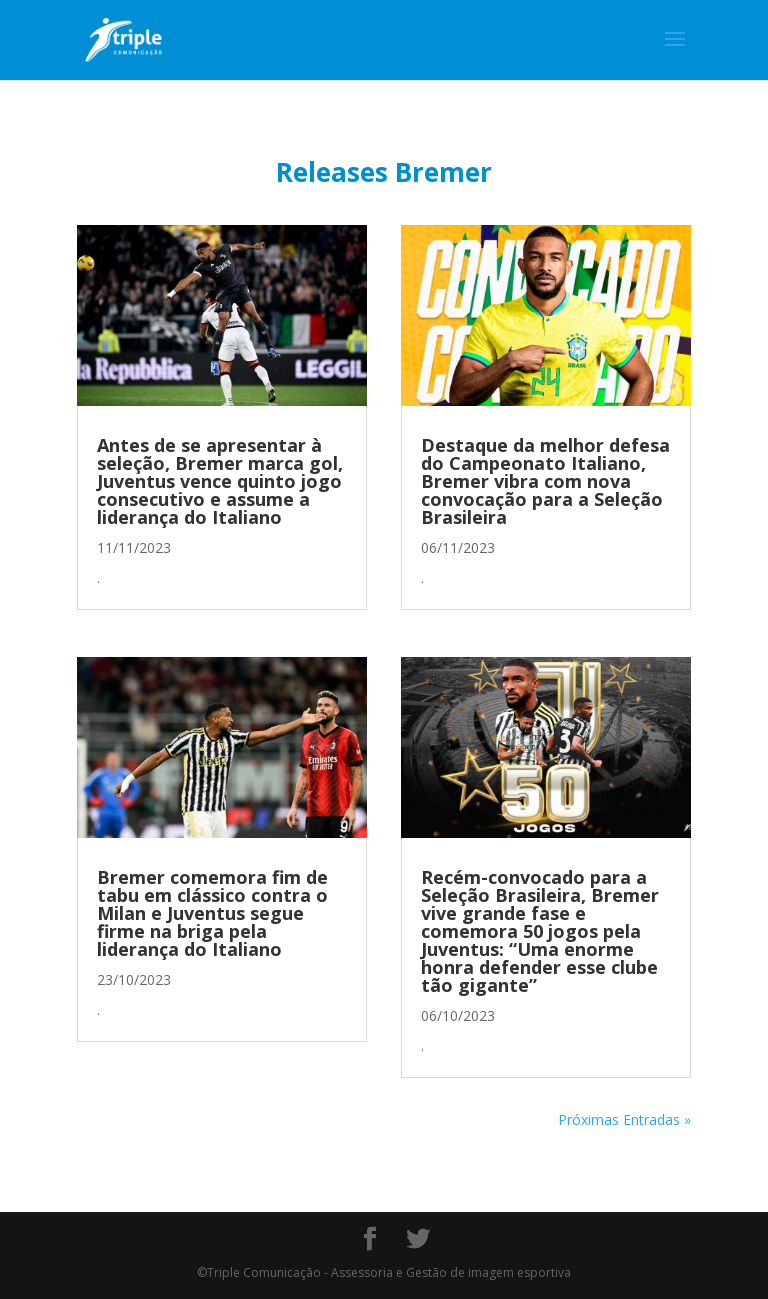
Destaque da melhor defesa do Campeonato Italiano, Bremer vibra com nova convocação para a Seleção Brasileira (545, 481)
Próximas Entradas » (624, 1119)
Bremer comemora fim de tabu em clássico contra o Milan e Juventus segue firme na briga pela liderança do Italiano (212, 913)
